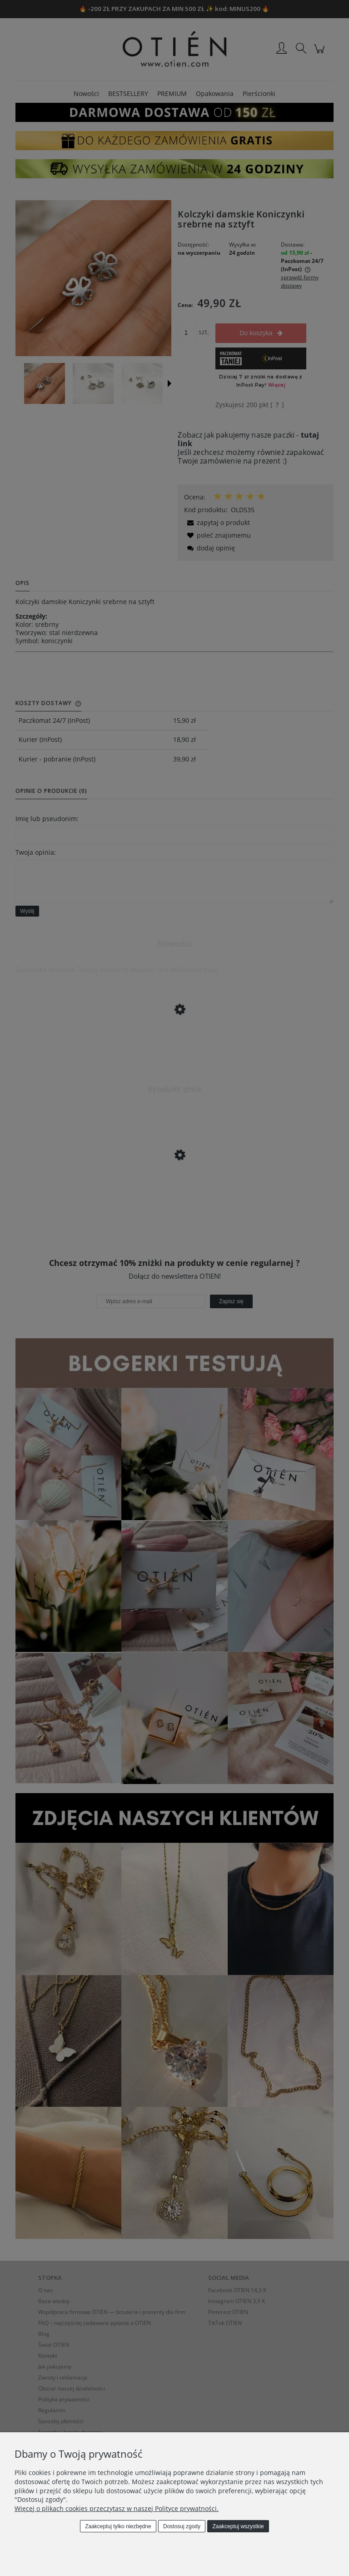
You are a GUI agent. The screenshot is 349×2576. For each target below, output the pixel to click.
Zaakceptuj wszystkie (238, 2526)
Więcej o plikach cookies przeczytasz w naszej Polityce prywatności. (117, 2508)
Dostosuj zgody (181, 2526)
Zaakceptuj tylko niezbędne (118, 2526)
